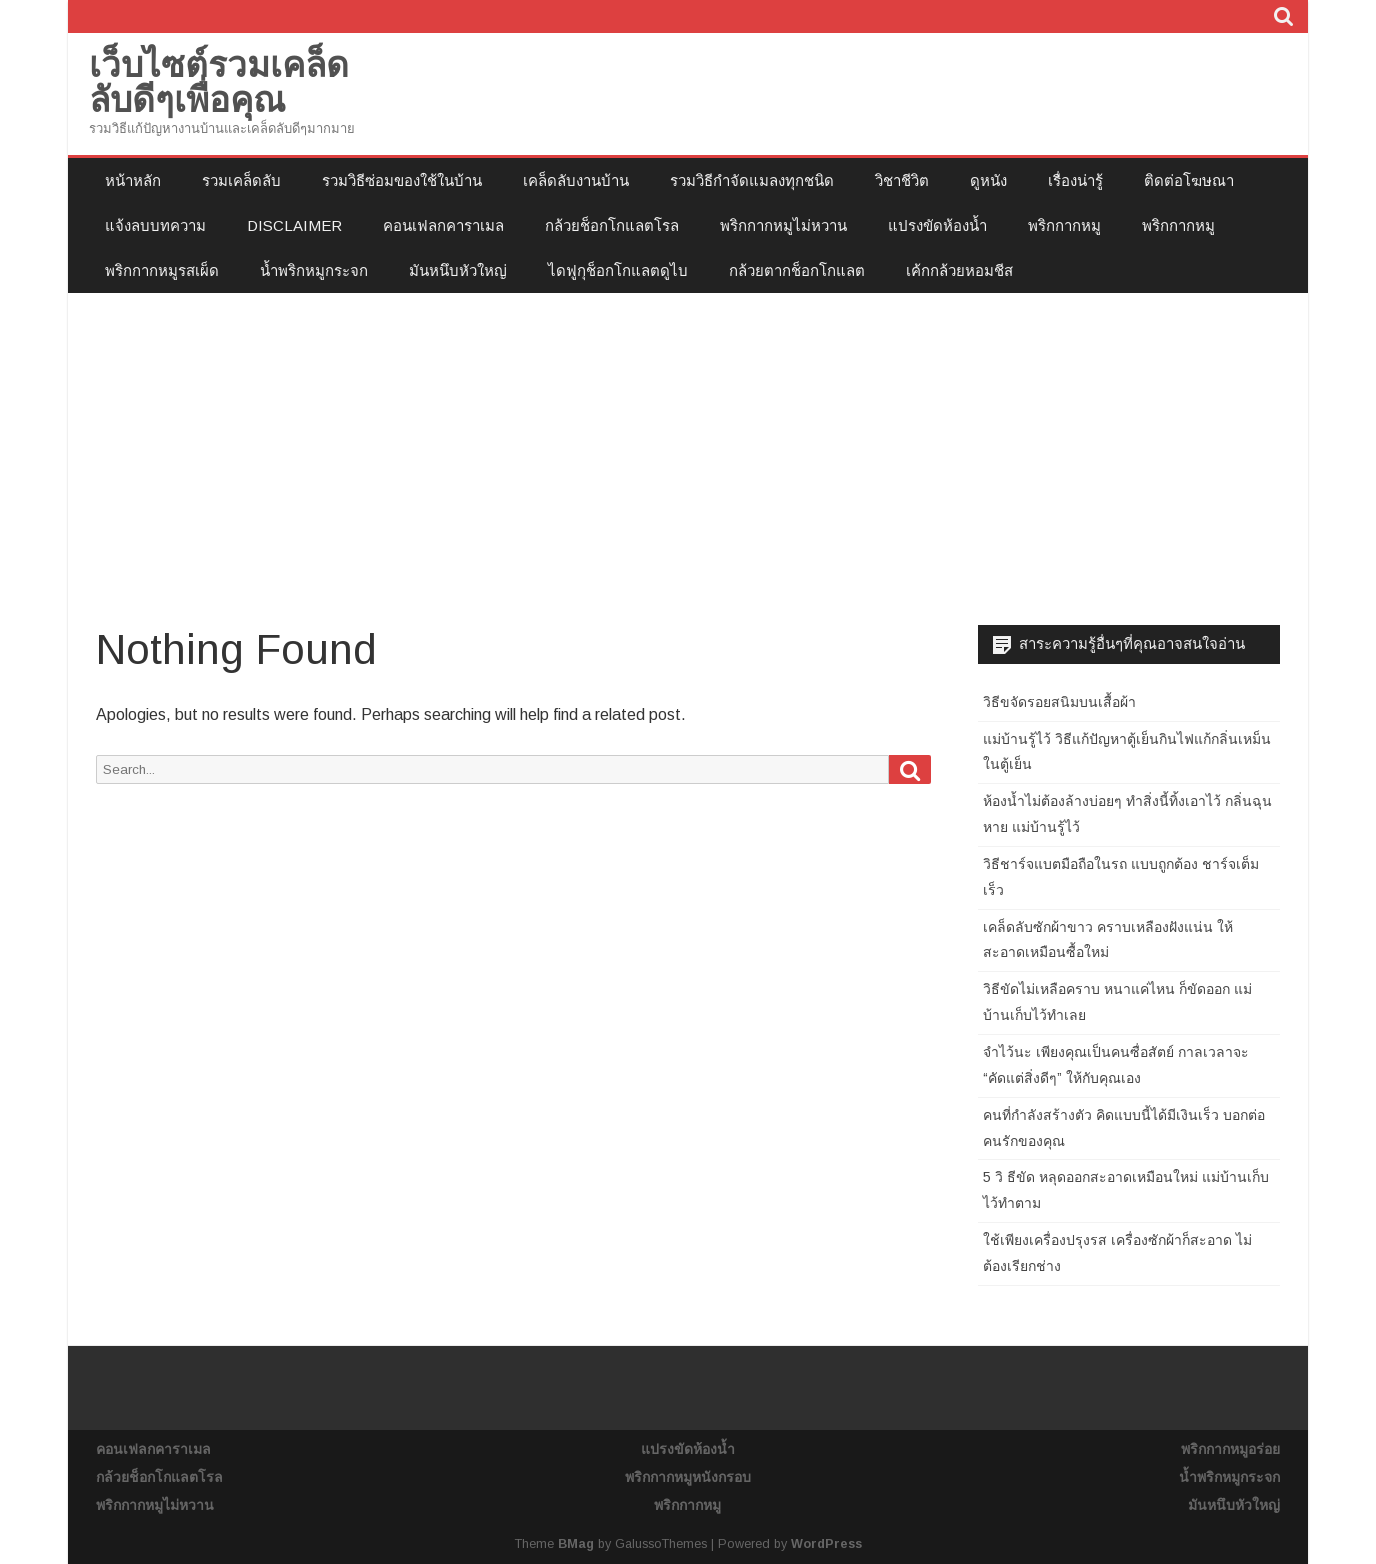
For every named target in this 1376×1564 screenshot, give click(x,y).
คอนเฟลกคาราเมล (443, 225)
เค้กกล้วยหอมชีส (959, 270)
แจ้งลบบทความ (155, 225)
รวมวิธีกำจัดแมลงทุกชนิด (752, 180)
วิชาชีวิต (902, 180)
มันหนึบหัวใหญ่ (458, 270)
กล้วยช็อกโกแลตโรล (612, 225)
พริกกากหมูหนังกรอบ (688, 1477)
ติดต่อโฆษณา (1189, 180)
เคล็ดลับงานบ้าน (576, 180)
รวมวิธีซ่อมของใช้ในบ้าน (402, 180)
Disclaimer (294, 225)
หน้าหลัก (133, 180)
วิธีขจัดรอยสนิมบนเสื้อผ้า (1059, 702)
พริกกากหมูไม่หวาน (783, 225)
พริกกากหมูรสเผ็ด (162, 270)
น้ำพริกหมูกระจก (314, 270)
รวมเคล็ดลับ (241, 180)
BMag (576, 1544)
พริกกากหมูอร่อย (1230, 1449)
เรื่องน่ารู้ (1075, 180)
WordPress (826, 1544)
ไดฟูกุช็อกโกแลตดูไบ (618, 270)
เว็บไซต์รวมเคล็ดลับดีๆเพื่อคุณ (219, 82)
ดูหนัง (988, 180)
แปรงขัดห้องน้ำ (937, 225)
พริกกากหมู (1064, 225)
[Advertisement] (688, 443)
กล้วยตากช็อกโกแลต (797, 270)
